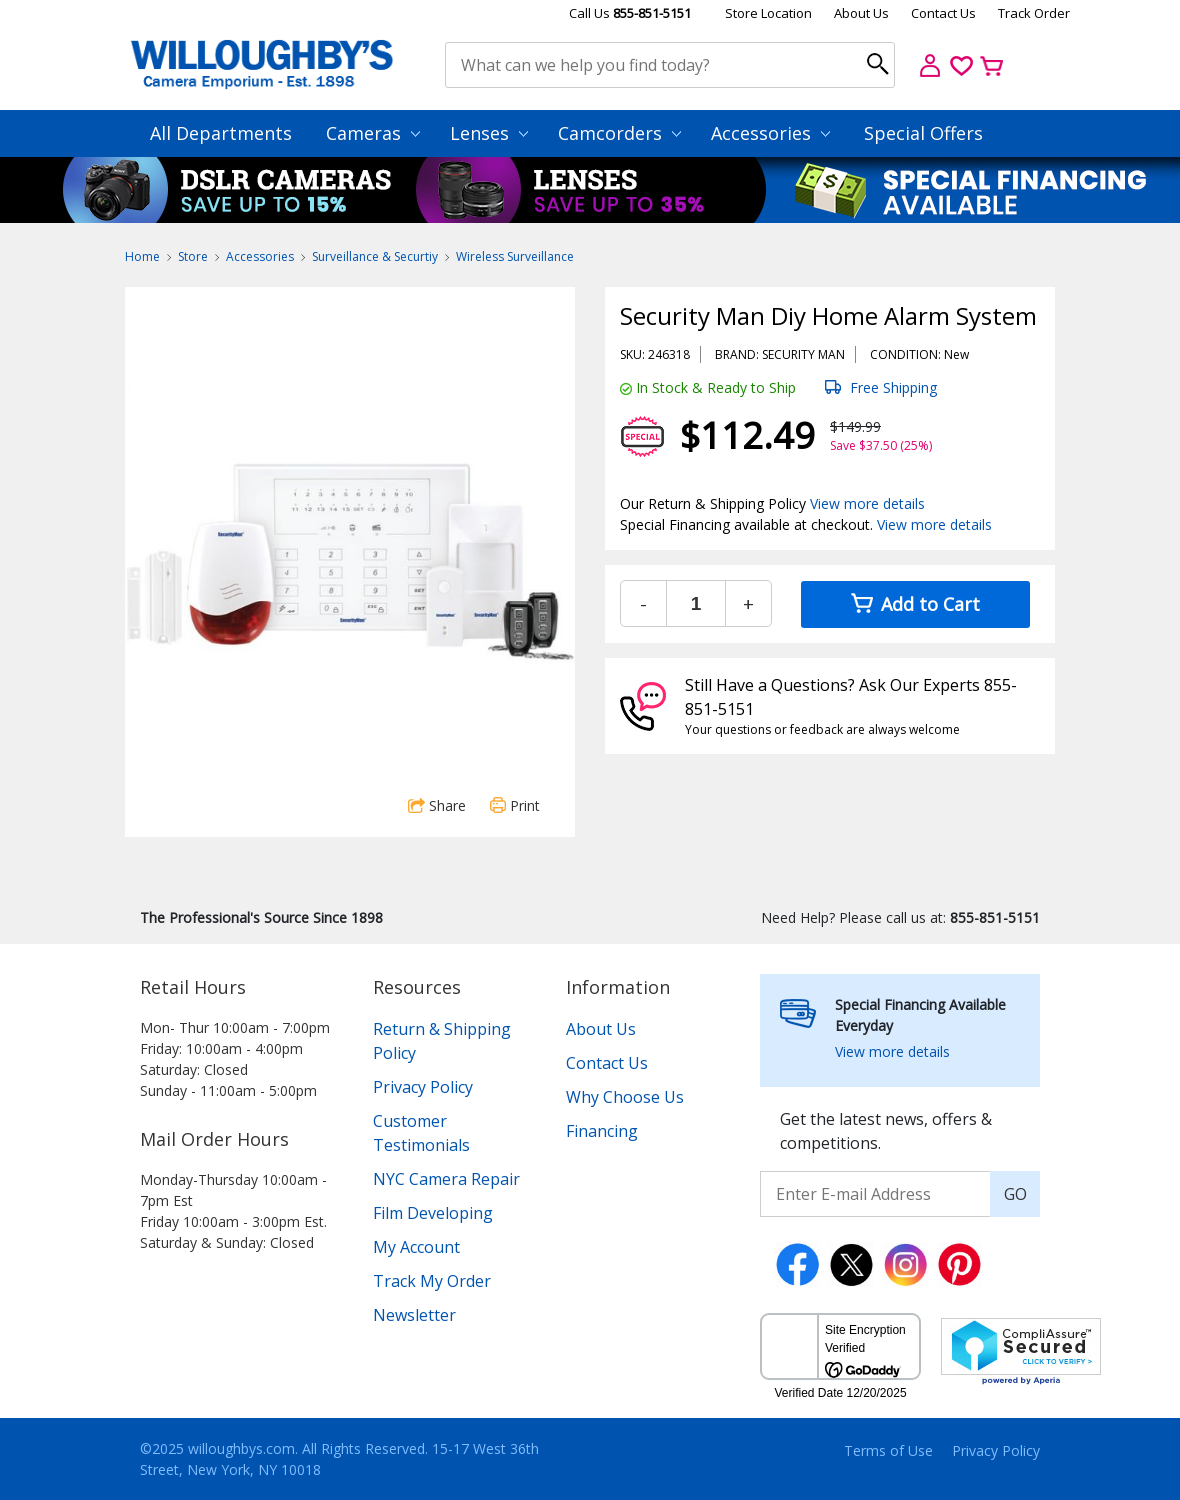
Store (193, 256)
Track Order (1034, 13)
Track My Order (432, 1281)
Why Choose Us (625, 1097)
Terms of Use (888, 1450)
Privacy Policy (423, 1087)
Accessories (770, 133)
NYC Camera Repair (446, 1179)
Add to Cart (915, 604)
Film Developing (433, 1213)
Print (515, 805)
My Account (416, 1247)
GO (1015, 1194)
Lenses (489, 133)
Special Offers (923, 133)
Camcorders (619, 133)
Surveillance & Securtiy (375, 256)
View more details (867, 503)
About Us (861, 13)
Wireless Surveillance (515, 256)
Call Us (630, 13)
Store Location (768, 13)
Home (142, 256)
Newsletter (414, 1315)
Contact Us (943, 13)
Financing (602, 1131)
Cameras (373, 133)
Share (437, 805)
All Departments (221, 133)
